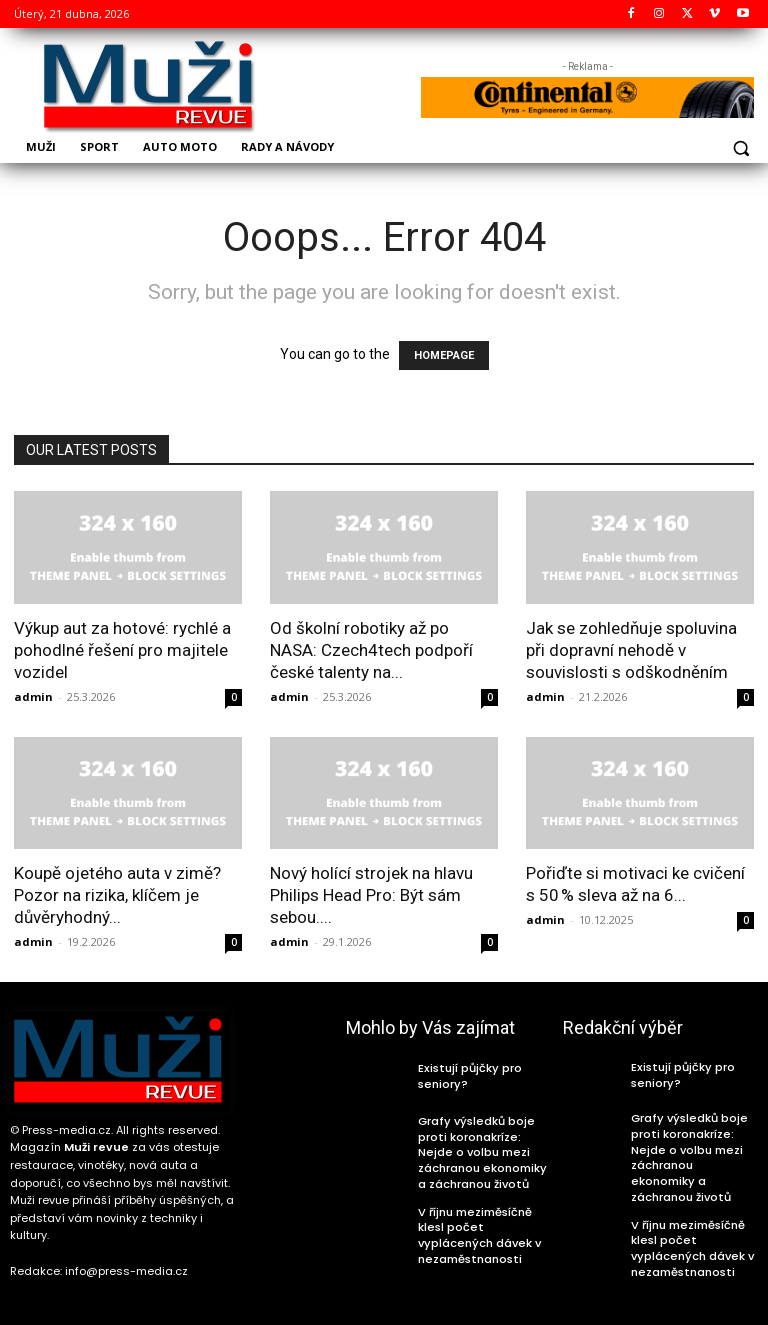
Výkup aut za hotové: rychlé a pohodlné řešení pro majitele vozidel (122, 650)
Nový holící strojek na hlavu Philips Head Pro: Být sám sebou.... (371, 895)
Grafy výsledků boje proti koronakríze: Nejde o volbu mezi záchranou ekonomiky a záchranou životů (483, 1148)
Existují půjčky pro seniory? (463, 1076)
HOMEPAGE (444, 355)
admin (33, 696)
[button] (740, 148)
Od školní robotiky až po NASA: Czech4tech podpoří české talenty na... (371, 650)
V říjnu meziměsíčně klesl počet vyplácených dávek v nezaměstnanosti (484, 1223)
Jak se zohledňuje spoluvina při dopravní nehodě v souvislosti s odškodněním (631, 650)
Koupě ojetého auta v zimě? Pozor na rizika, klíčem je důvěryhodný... (117, 895)
